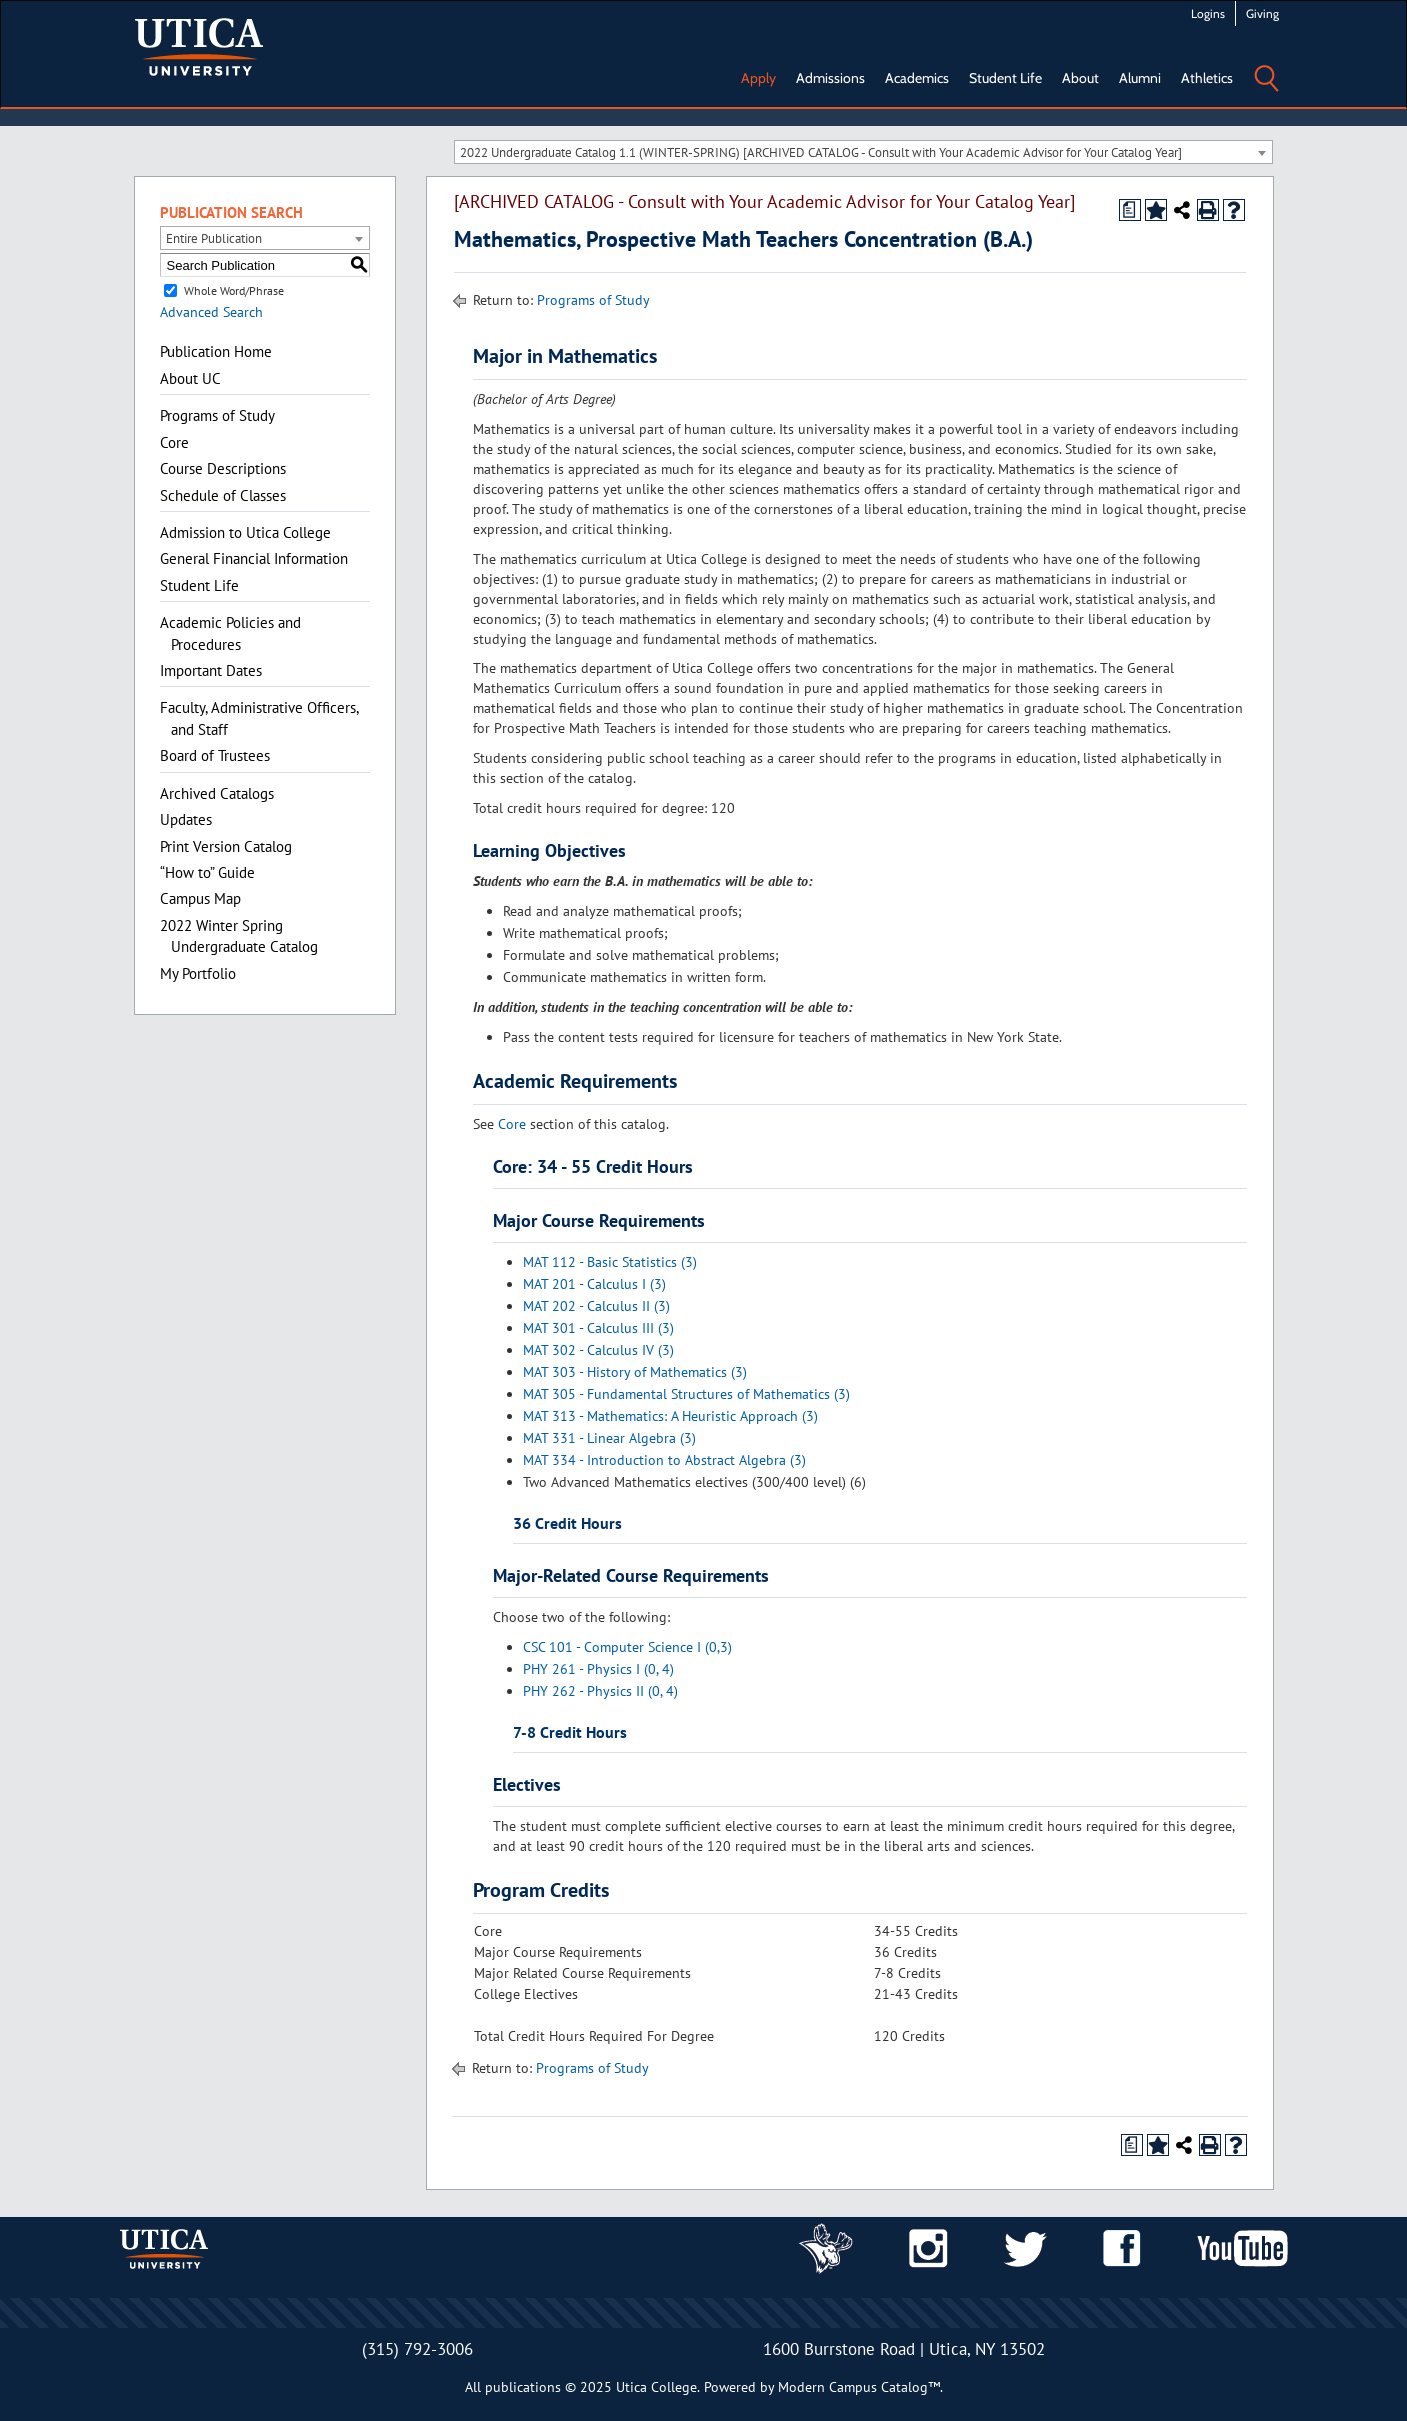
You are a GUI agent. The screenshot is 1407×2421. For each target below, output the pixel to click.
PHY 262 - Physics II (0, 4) (600, 1691)
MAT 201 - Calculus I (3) (594, 1284)
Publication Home (216, 351)
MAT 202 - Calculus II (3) (596, 1306)
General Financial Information (254, 558)
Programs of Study (217, 415)
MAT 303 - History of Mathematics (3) (635, 1372)
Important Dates (211, 670)
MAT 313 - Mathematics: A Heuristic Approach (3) (670, 1416)
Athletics (1207, 78)
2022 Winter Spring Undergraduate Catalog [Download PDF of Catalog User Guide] (239, 936)
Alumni (1140, 78)
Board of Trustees (215, 755)
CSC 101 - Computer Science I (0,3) (627, 1647)
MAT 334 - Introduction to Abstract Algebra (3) (664, 1460)
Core (174, 442)
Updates (186, 819)
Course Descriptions (223, 468)
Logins (1208, 13)
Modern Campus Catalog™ (859, 2387)
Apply (758, 78)
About (1080, 78)
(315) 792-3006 (417, 2349)
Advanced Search (211, 312)
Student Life (1005, 78)
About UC (190, 378)
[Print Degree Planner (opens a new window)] (1130, 210)
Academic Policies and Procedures (230, 633)
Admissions (830, 78)
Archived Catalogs (217, 793)
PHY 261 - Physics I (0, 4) (598, 1669)
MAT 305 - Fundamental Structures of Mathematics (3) (686, 1394)
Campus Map (200, 898)
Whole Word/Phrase (234, 290)
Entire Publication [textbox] (214, 238)
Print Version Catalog (226, 846)
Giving (1262, 13)
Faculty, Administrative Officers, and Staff (259, 718)
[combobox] (863, 152)
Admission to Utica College (245, 532)
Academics (917, 78)
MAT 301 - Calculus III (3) (598, 1328)
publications (523, 2387)
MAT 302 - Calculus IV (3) (598, 1350)
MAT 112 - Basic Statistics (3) (610, 1262)
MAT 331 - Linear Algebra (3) (609, 1438)
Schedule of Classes (223, 495)
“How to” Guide (207, 872)
